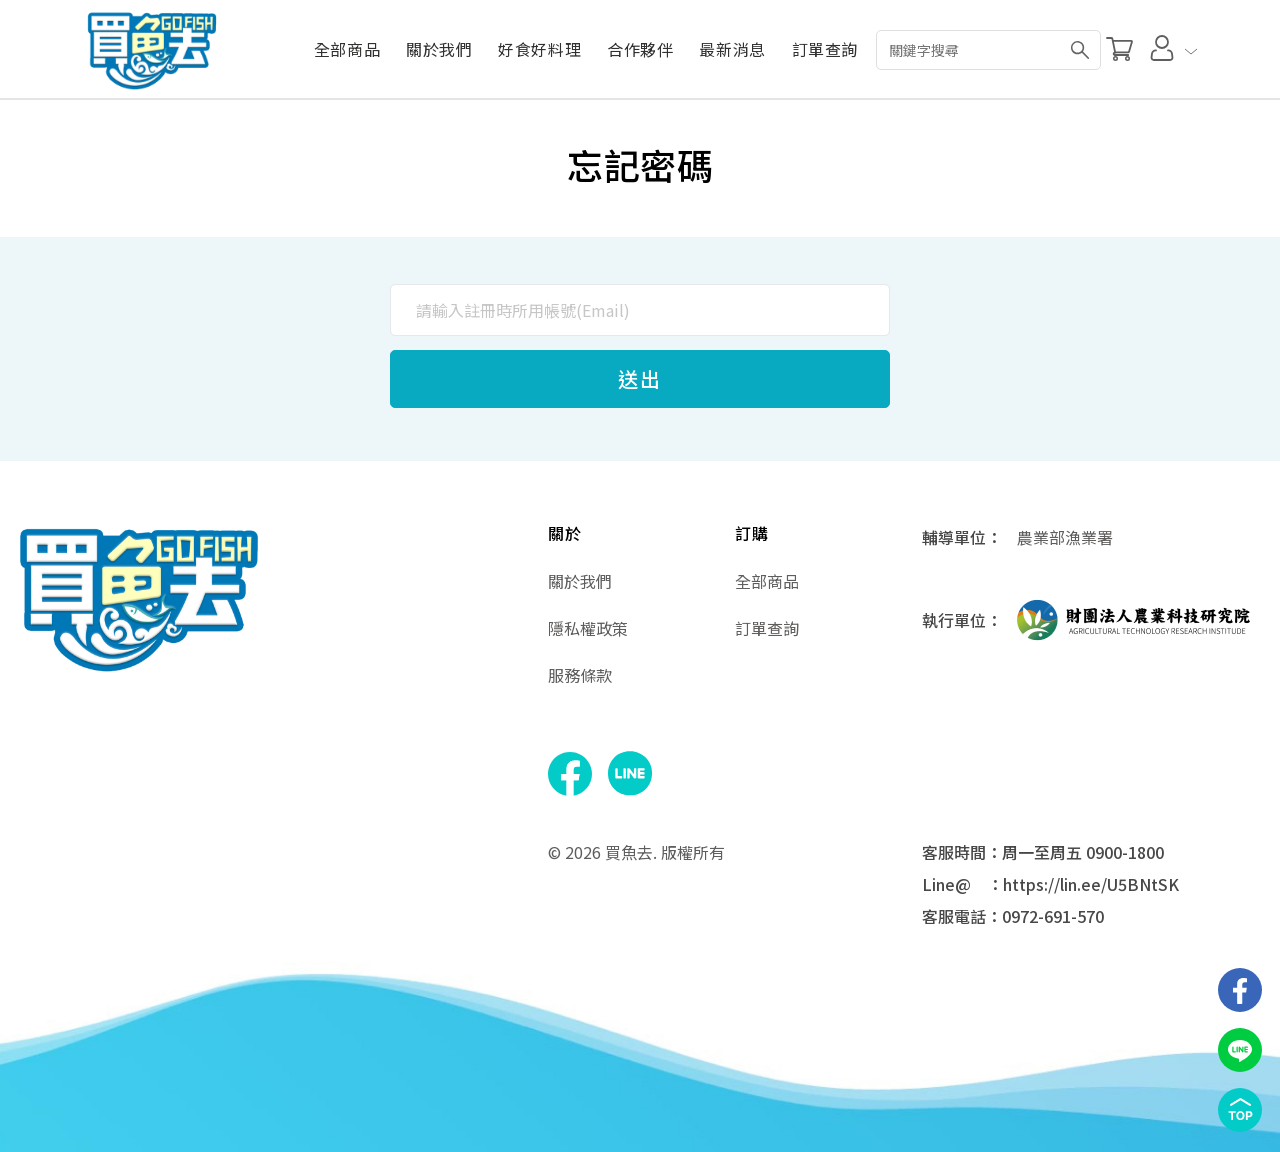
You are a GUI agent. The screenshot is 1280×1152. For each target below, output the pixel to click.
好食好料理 (539, 49)
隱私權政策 (588, 628)
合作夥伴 (640, 49)
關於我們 (438, 49)
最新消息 (732, 49)
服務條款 (580, 675)
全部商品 (346, 49)
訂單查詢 (825, 49)
